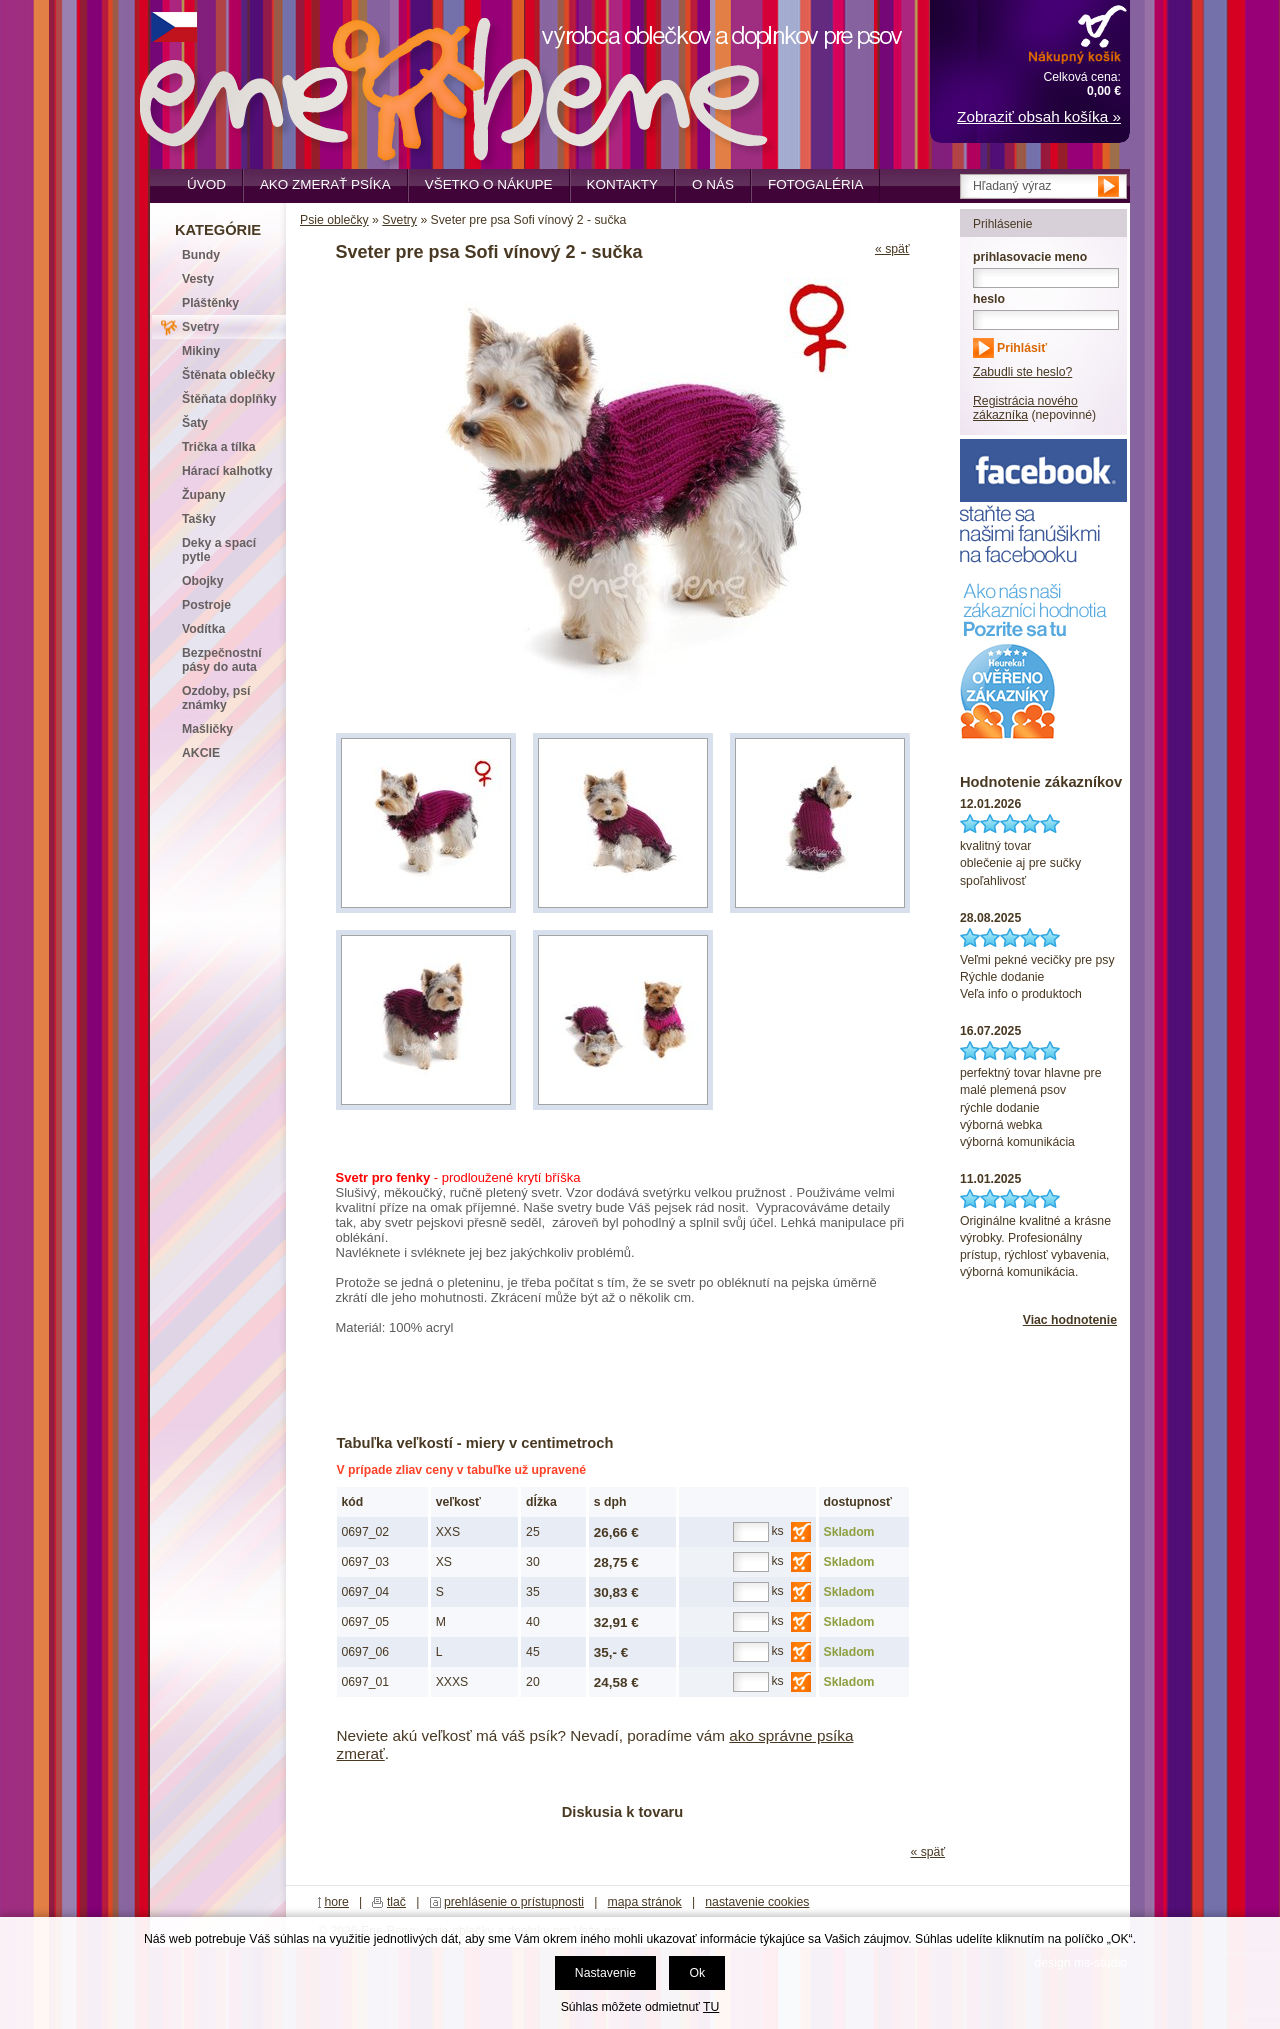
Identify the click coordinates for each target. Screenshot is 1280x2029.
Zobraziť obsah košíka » (1039, 116)
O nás (713, 184)
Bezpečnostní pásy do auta (222, 660)
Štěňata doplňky (229, 399)
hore (336, 1902)
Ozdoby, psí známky (216, 698)
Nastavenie (605, 1973)
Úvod (206, 184)
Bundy (201, 255)
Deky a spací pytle (219, 550)
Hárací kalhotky (227, 471)
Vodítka (203, 629)
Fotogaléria (815, 184)
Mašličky (207, 729)
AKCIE (201, 753)
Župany (204, 495)
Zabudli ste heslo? (1022, 372)
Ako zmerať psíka (325, 184)
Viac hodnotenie (1070, 1320)
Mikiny (201, 351)
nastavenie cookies (757, 1902)
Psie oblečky (334, 220)
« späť (892, 249)
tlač (396, 1902)
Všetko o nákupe (489, 184)
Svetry (399, 220)
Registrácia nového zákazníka (1025, 408)
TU (711, 2007)
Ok (697, 1973)
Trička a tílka (218, 447)
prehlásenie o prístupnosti (514, 1902)
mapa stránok (645, 1902)
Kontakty (623, 184)
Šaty (195, 423)
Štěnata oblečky (228, 375)
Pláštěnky (210, 303)
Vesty (198, 279)
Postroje (206, 605)
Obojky (202, 581)
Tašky (199, 519)
